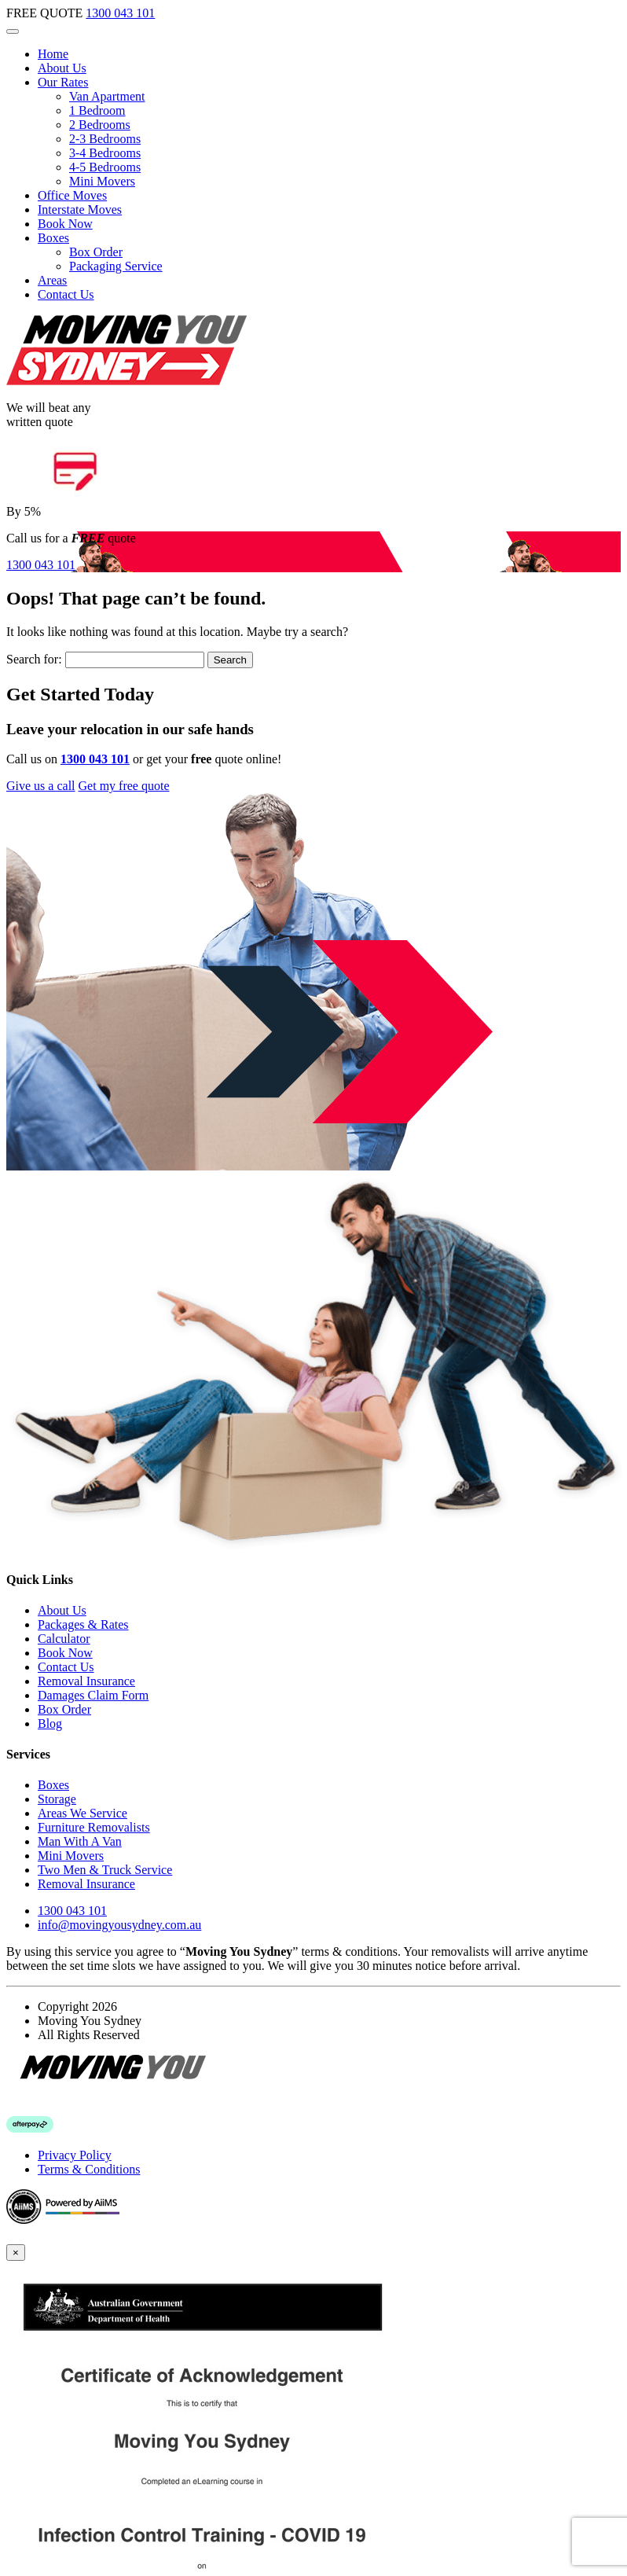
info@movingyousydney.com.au (119, 1924)
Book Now (65, 223)
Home (53, 54)
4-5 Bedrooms (105, 167)
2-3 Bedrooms (105, 138)
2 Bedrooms (99, 124)
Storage (57, 1799)
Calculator (64, 1638)
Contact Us (66, 294)
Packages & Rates (83, 1624)
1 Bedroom (97, 110)
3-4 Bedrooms (105, 153)
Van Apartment (107, 96)
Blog (50, 1723)
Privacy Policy (75, 2155)
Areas (52, 280)
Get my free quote (124, 785)
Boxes (53, 237)
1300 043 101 (120, 13)
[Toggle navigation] (12, 31)
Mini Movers (102, 181)
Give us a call (40, 785)
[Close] (15, 2252)
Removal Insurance (86, 1681)
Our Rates (63, 82)
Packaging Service (116, 266)
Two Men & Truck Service (105, 1869)
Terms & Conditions (89, 2169)
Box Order (96, 252)
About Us (62, 68)
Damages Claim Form (93, 1695)
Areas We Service (82, 1813)
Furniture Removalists (94, 1827)
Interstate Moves (80, 209)
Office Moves (72, 195)
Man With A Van (80, 1841)
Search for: (34, 659)
